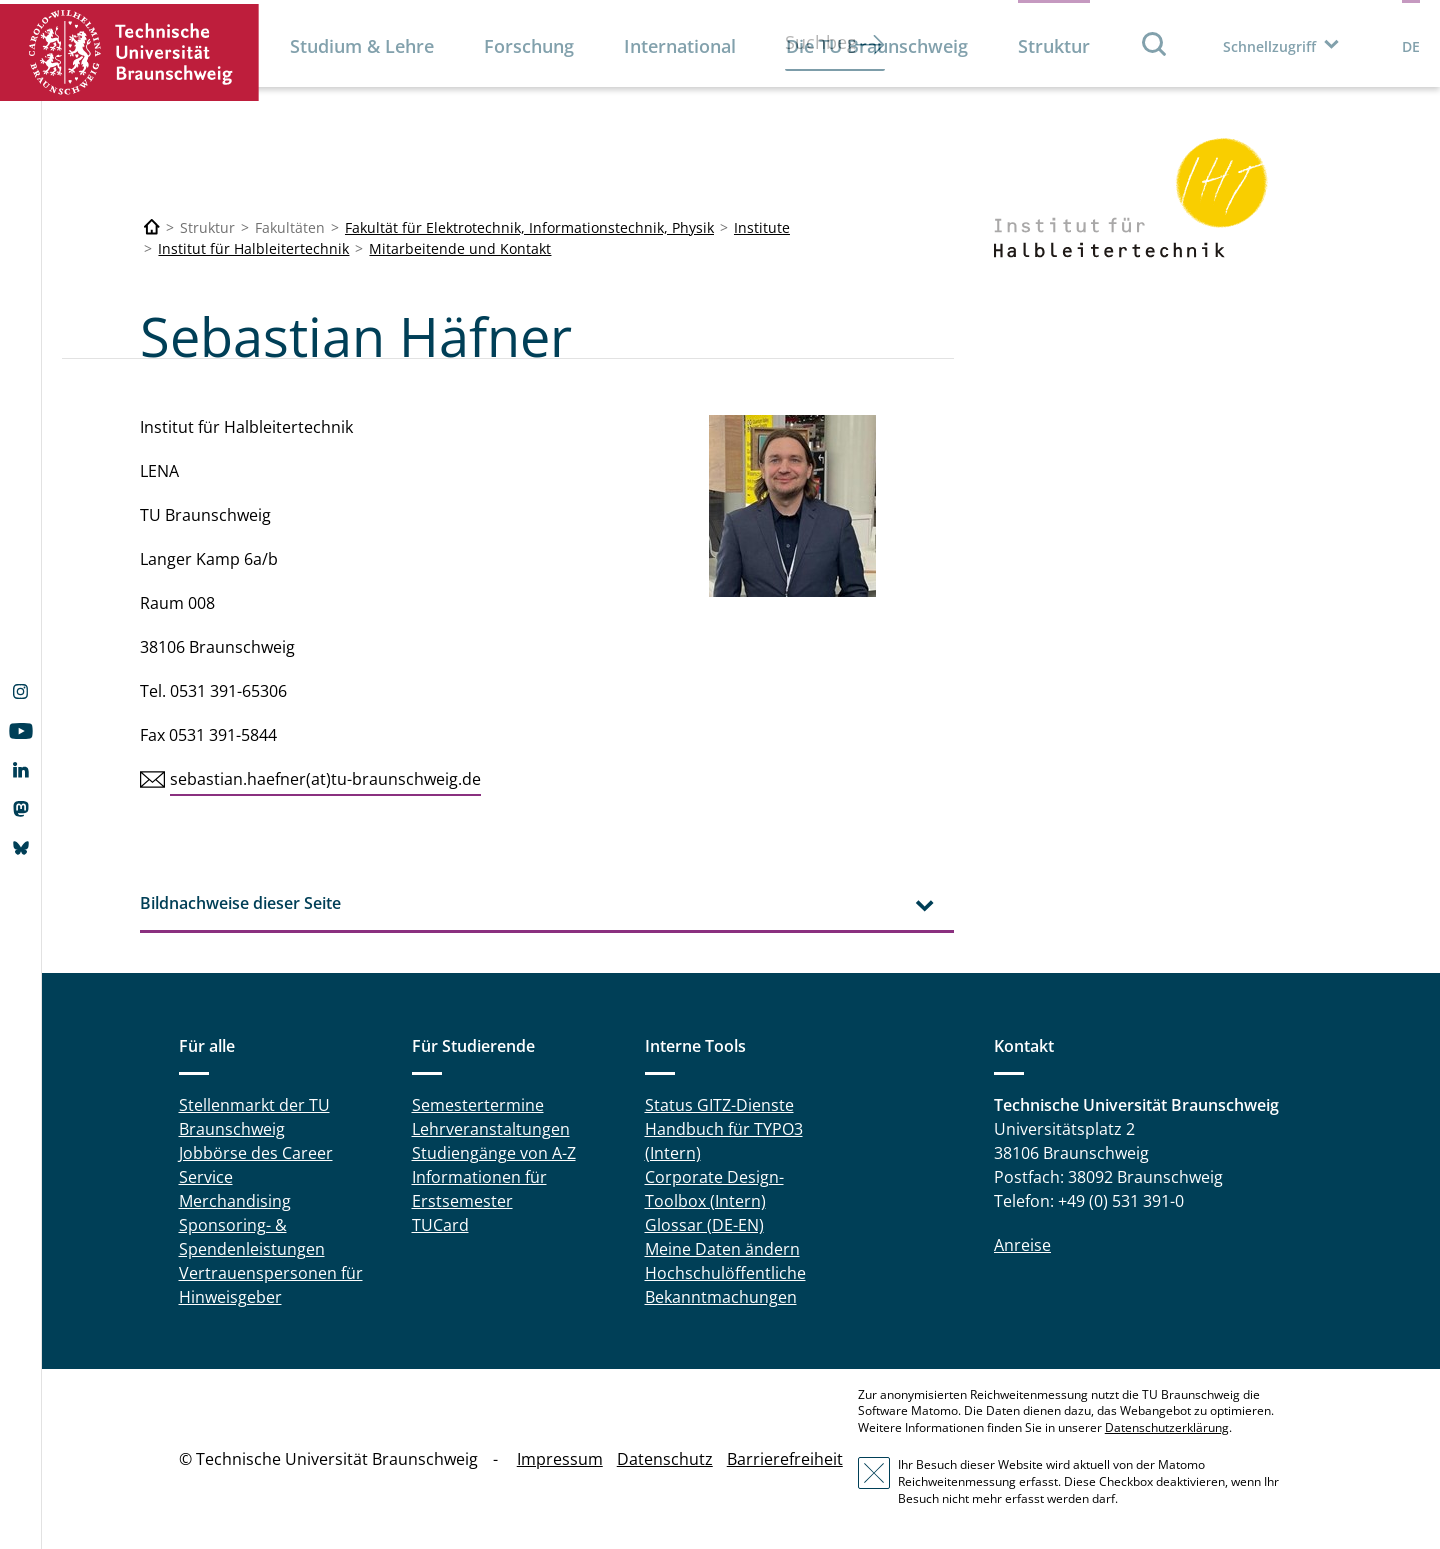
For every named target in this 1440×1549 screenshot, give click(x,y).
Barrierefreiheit (785, 1459)
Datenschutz (665, 1459)
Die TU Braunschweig (877, 46)
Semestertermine (478, 1105)
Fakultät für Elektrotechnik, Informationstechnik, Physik (529, 227)
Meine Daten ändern (722, 1249)
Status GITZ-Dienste (719, 1105)
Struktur (1054, 46)
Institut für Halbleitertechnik (253, 248)
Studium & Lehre (362, 46)
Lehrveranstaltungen (491, 1129)
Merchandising (235, 1201)
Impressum (560, 1459)
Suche (1155, 43)
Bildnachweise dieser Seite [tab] (240, 903)
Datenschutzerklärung (1167, 1427)
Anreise (1022, 1245)
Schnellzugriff (1269, 46)
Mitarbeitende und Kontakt (460, 248)
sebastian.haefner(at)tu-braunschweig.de (325, 779)
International (680, 46)
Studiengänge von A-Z (494, 1153)
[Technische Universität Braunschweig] (152, 227)
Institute (762, 227)
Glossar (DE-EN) (704, 1225)
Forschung (529, 46)
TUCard (440, 1225)
